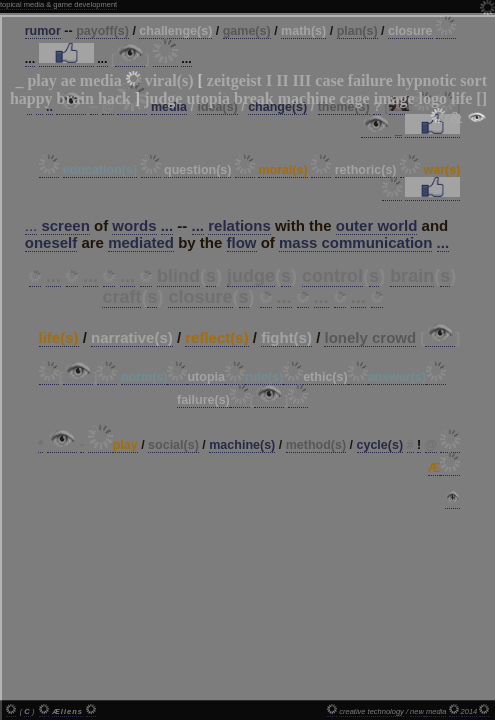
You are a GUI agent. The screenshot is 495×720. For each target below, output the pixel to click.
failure (370, 80)
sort (473, 80)
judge (163, 98)
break (254, 98)
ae (68, 80)
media (101, 80)
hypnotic (427, 80)
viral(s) (169, 80)
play (41, 80)
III (302, 80)
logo (433, 98)
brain (75, 98)
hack (114, 98)
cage (354, 98)
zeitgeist (234, 80)
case (329, 80)
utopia (208, 98)
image (394, 98)
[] (481, 98)
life (461, 98)
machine (307, 98)
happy (31, 98)
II (282, 80)
